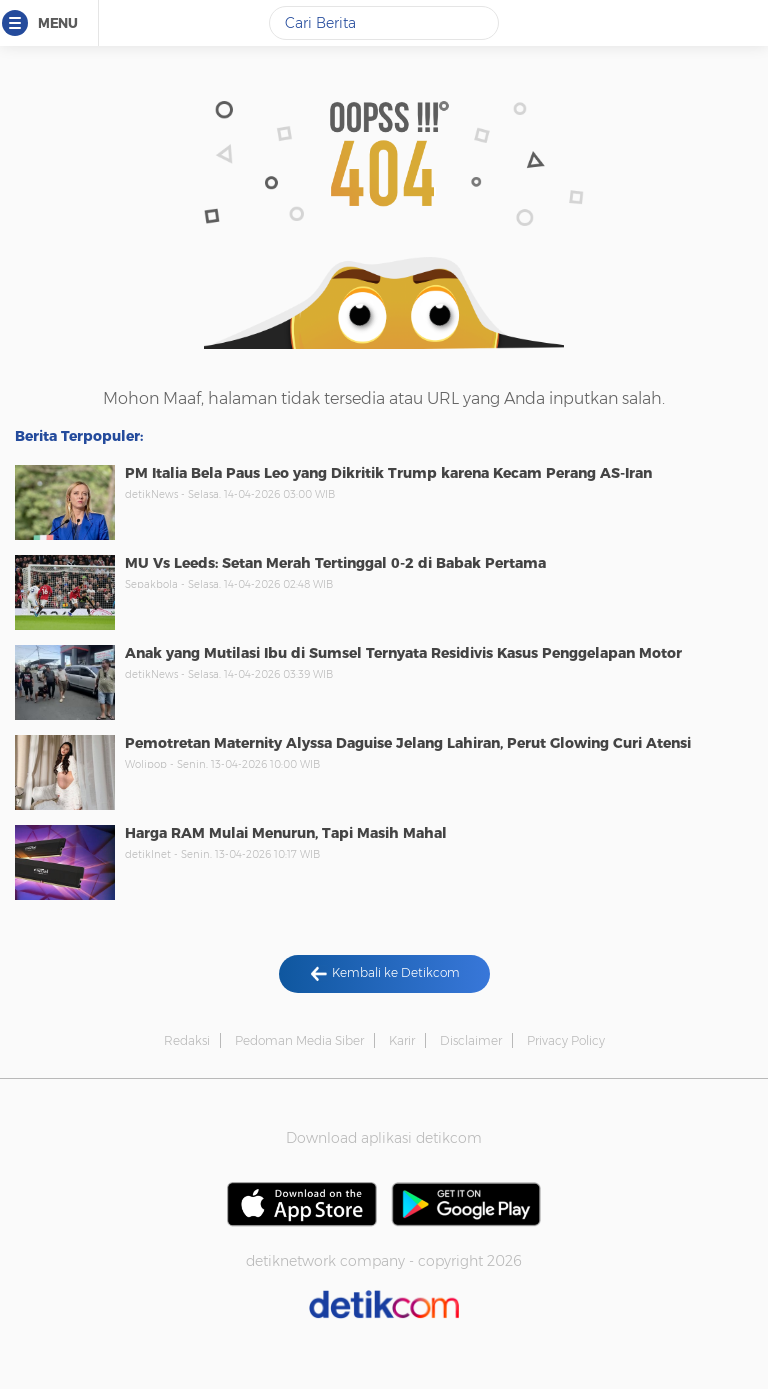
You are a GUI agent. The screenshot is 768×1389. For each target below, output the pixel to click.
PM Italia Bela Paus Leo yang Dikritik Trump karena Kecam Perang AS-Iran (388, 473)
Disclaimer (471, 1040)
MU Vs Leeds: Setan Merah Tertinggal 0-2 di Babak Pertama (335, 563)
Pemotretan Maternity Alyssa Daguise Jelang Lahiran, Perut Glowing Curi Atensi (408, 743)
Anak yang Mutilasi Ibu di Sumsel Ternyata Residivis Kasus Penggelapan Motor (403, 653)
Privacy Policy (566, 1040)
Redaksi (187, 1040)
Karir (402, 1040)
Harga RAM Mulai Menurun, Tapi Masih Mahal (286, 833)
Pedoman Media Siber (299, 1040)
